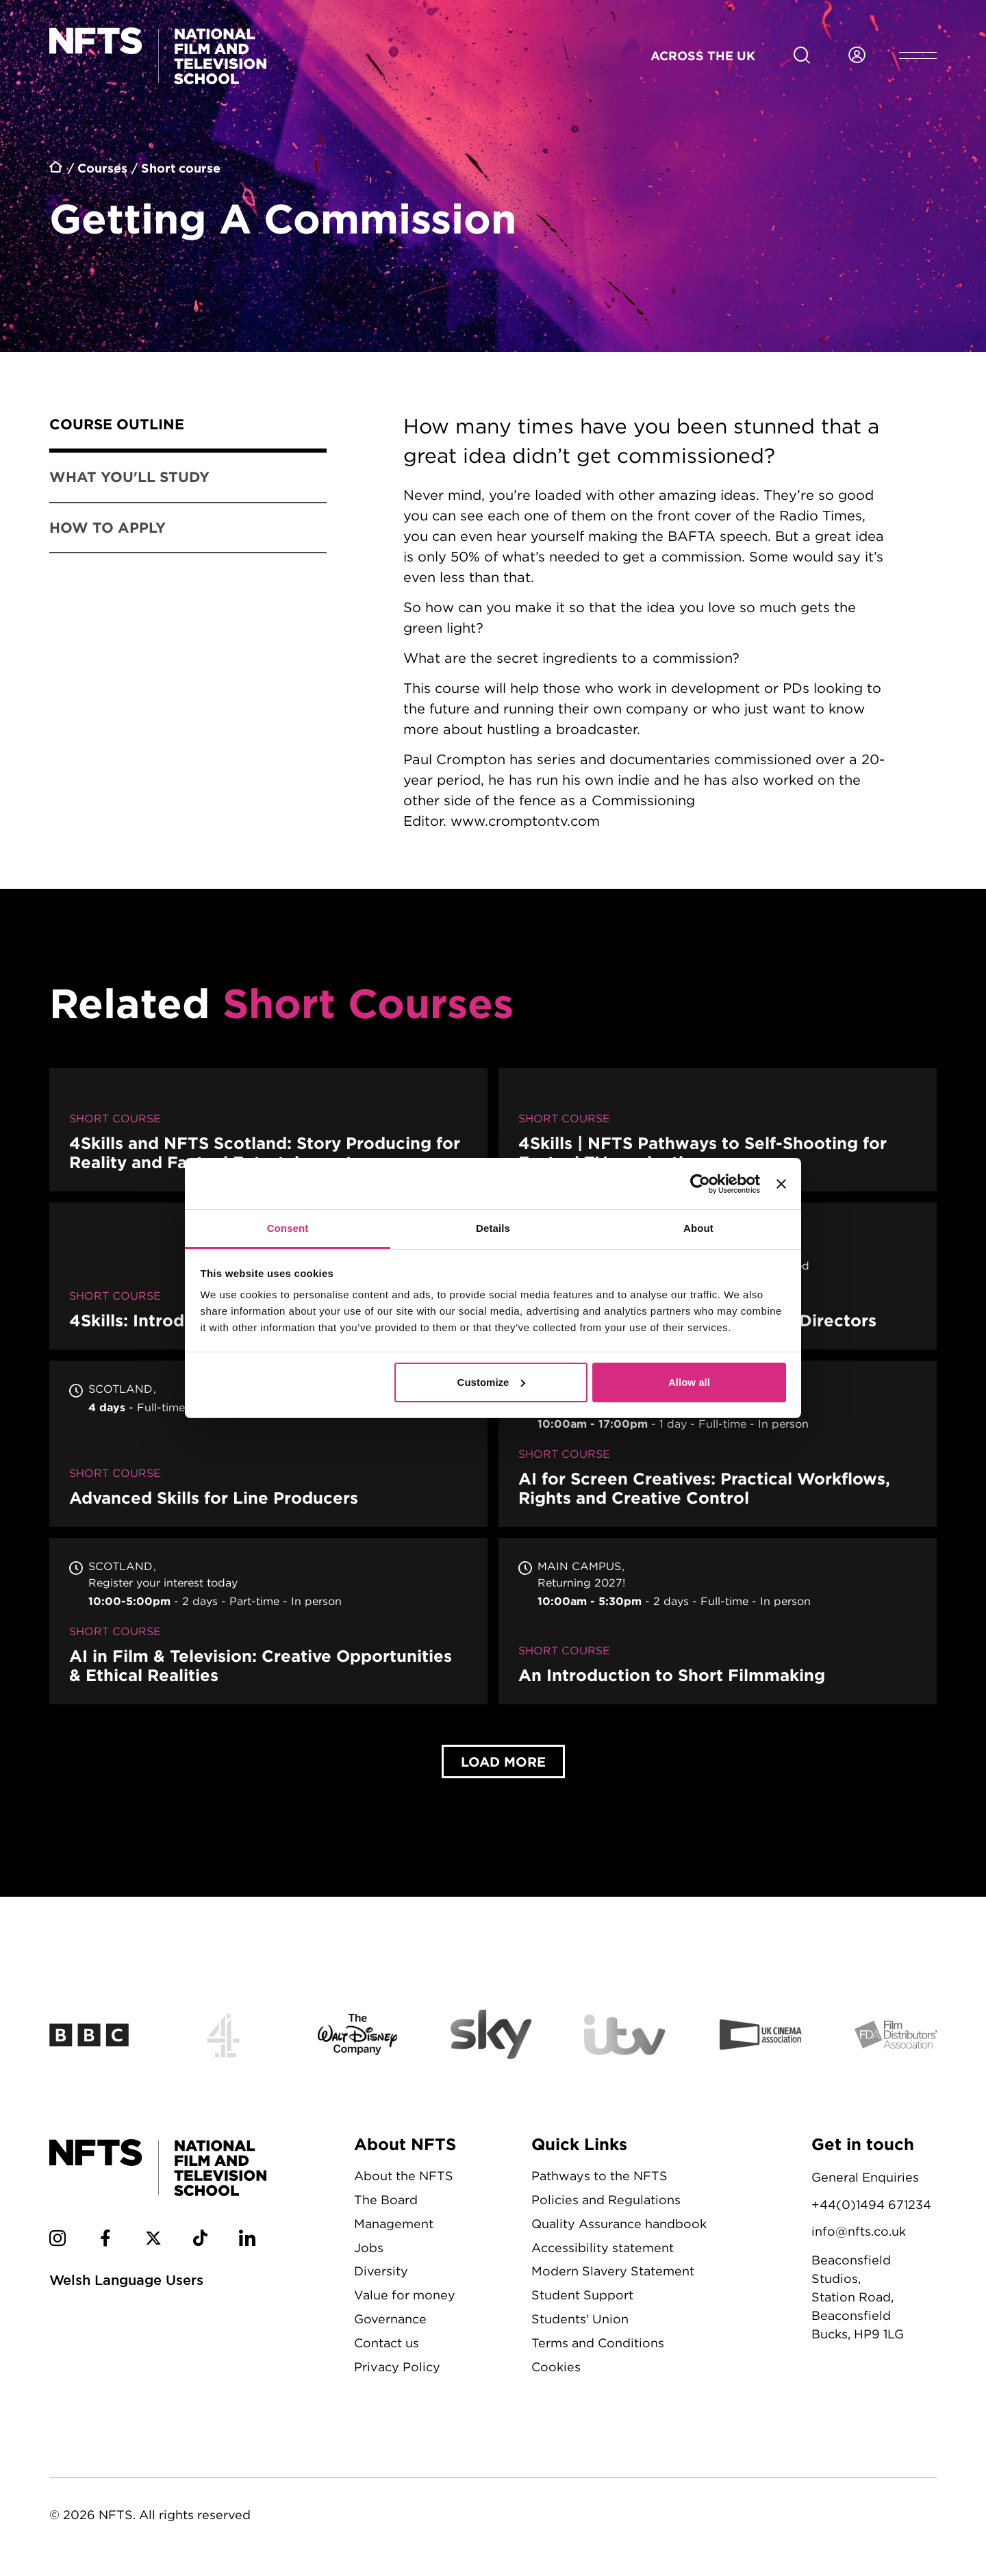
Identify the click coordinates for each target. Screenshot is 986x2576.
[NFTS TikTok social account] (200, 2240)
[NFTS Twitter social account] (153, 2240)
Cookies (556, 2366)
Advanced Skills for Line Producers (268, 1444)
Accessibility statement (602, 2247)
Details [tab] (493, 1228)
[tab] (188, 426)
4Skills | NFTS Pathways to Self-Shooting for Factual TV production (717, 1129)
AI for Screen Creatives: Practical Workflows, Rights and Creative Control (717, 1444)
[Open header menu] (918, 55)
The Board (386, 2199)
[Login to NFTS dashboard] (856, 55)
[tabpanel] (648, 626)
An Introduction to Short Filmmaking (717, 1621)
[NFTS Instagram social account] (57, 2240)
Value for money (404, 2294)
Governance (390, 2318)
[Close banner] (781, 1184)
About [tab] (698, 1228)
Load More (503, 1761)
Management (393, 2223)
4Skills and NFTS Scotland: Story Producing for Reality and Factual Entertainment (268, 1129)
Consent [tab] (288, 1228)
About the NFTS (403, 2175)
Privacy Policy (397, 2366)
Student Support (582, 2294)
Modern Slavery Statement (612, 2270)
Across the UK (702, 55)
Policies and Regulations (606, 2199)
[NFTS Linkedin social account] (247, 2240)
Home (56, 169)
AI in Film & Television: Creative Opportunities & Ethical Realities (268, 1621)
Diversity (381, 2270)
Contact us (386, 2342)
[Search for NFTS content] (801, 55)
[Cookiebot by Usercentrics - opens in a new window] (700, 1184)
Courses (102, 168)
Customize (491, 1382)
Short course (180, 168)
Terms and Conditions (597, 2342)
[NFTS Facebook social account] (105, 2240)
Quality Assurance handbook (619, 2223)
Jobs (368, 2247)
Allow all (689, 1382)
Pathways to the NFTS (599, 2175)
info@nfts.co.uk (858, 2231)
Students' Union (580, 2318)
